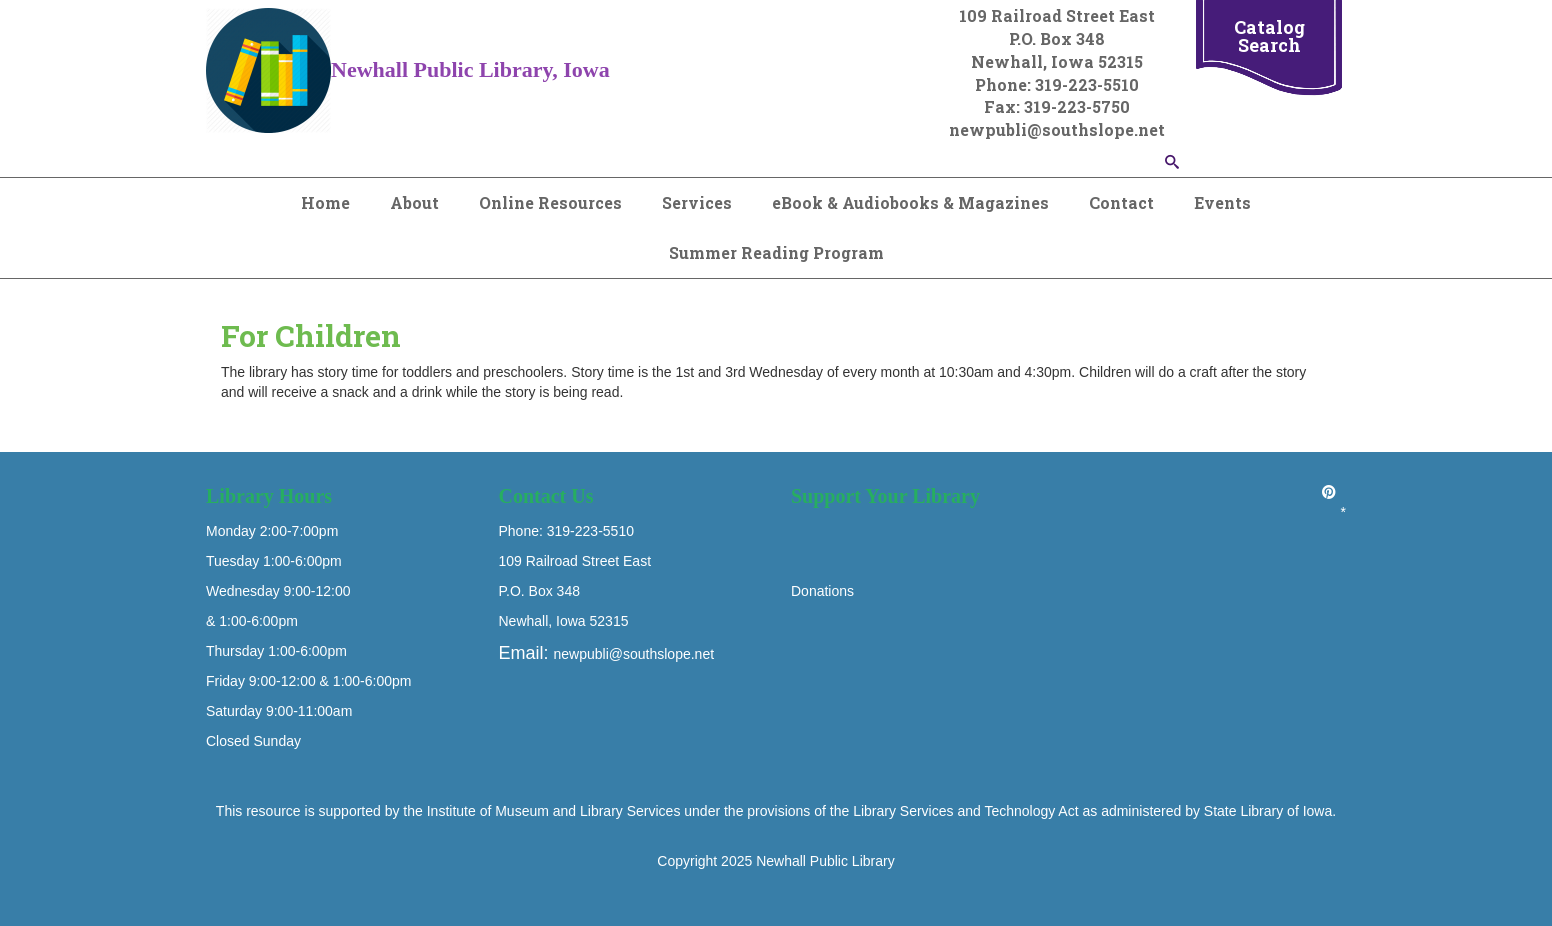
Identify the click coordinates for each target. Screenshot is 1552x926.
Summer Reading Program (776, 252)
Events (1222, 202)
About (414, 202)
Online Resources (550, 202)
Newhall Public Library (825, 861)
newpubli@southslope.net (634, 654)
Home (325, 202)
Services (697, 202)
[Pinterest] (1329, 492)
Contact (1121, 202)
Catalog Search (1269, 36)
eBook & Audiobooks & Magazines (910, 202)
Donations (822, 591)
